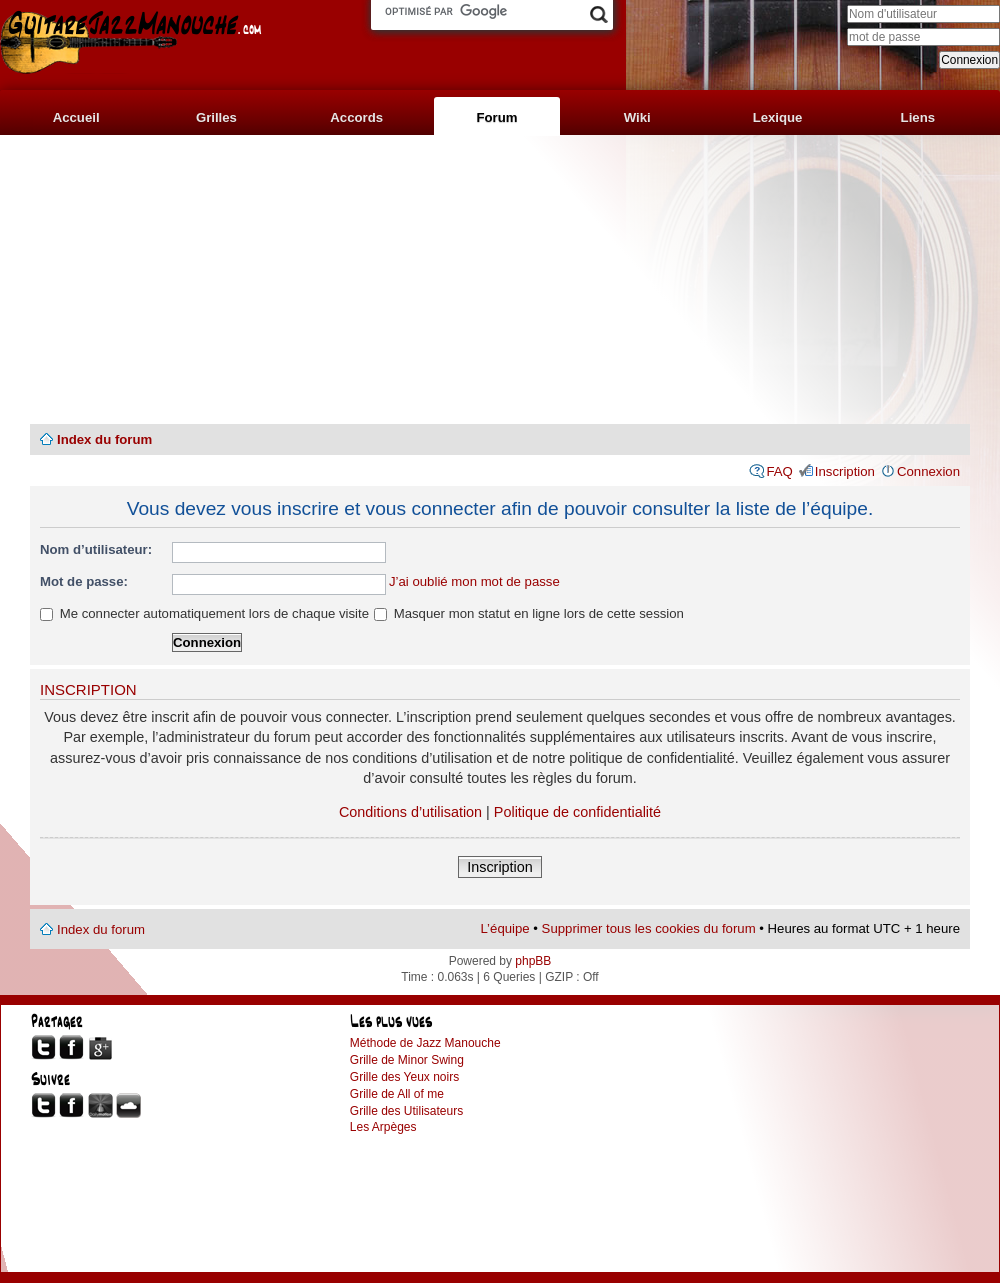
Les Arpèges (383, 1127)
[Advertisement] (500, 280)
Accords (356, 117)
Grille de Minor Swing (407, 1060)
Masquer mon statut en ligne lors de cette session (529, 613)
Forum (496, 117)
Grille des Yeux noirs (404, 1077)
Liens (918, 117)
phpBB (533, 961)
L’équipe (505, 928)
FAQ (779, 471)
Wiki (637, 117)
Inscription (845, 471)
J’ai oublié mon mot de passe (474, 581)
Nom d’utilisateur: (96, 549)
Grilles (216, 117)
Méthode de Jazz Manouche (425, 1043)
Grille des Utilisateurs (406, 1111)
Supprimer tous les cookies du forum (649, 928)
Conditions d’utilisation (410, 812)
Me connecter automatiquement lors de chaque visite (204, 613)
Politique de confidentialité (577, 812)
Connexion (928, 471)
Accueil (76, 117)
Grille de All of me (397, 1094)
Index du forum (104, 439)
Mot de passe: (84, 581)
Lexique (778, 117)
